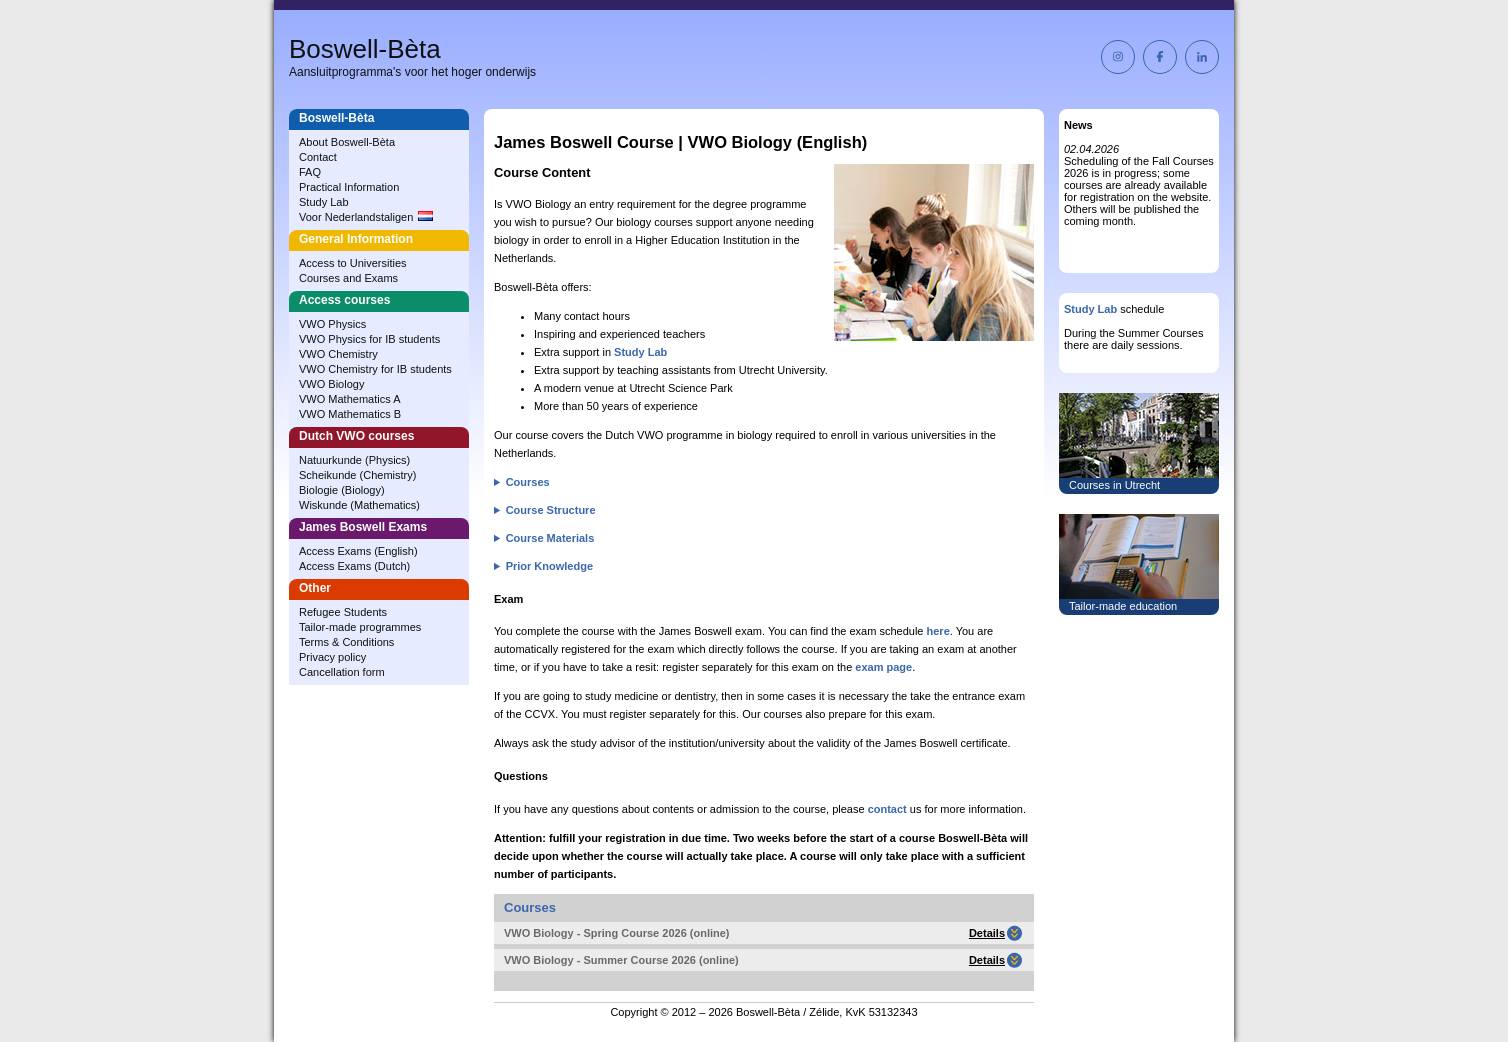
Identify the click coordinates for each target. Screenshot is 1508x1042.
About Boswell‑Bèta (347, 142)
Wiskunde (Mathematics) (359, 505)
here (938, 631)
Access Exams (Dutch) (354, 566)
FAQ (310, 172)
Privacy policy (332, 657)
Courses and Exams (348, 278)
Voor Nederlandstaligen (366, 217)
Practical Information (349, 187)
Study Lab (324, 202)
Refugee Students (343, 612)
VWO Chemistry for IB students (375, 369)
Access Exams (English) (358, 551)
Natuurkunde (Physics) (354, 460)
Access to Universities (353, 263)
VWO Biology (331, 384)
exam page (883, 667)
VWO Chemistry (338, 354)
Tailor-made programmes (360, 627)
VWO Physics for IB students (369, 339)
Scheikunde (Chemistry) (357, 475)
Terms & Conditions (346, 642)
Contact (318, 157)
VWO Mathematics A (349, 399)
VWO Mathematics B (350, 414)
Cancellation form (342, 672)
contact (887, 809)
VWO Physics (332, 324)
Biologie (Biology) (342, 490)
